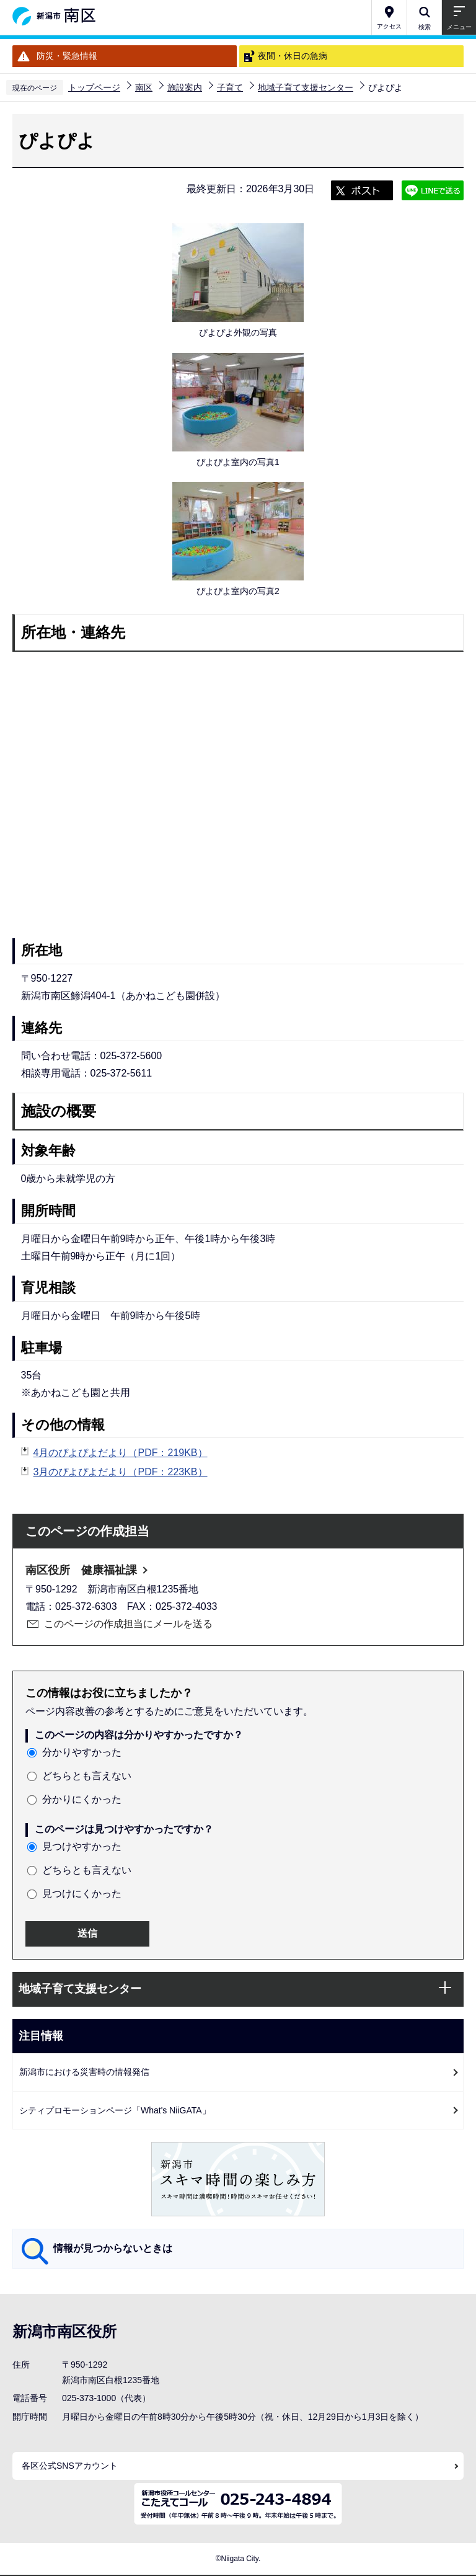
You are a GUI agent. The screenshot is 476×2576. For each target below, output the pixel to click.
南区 (143, 87)
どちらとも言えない (86, 1775)
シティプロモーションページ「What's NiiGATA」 (115, 2110)
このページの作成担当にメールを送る (128, 1624)
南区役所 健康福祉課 (81, 1570)
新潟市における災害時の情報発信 (84, 2072)
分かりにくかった (81, 1799)
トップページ (94, 87)
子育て (230, 87)
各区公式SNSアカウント (70, 2466)
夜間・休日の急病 (292, 56)
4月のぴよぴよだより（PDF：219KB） (120, 1452)
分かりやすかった (81, 1752)
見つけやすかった (81, 1846)
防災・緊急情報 (67, 56)
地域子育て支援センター (305, 87)
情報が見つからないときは (112, 2248)
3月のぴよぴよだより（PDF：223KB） (120, 1472)
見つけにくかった (81, 1893)
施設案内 (184, 87)
